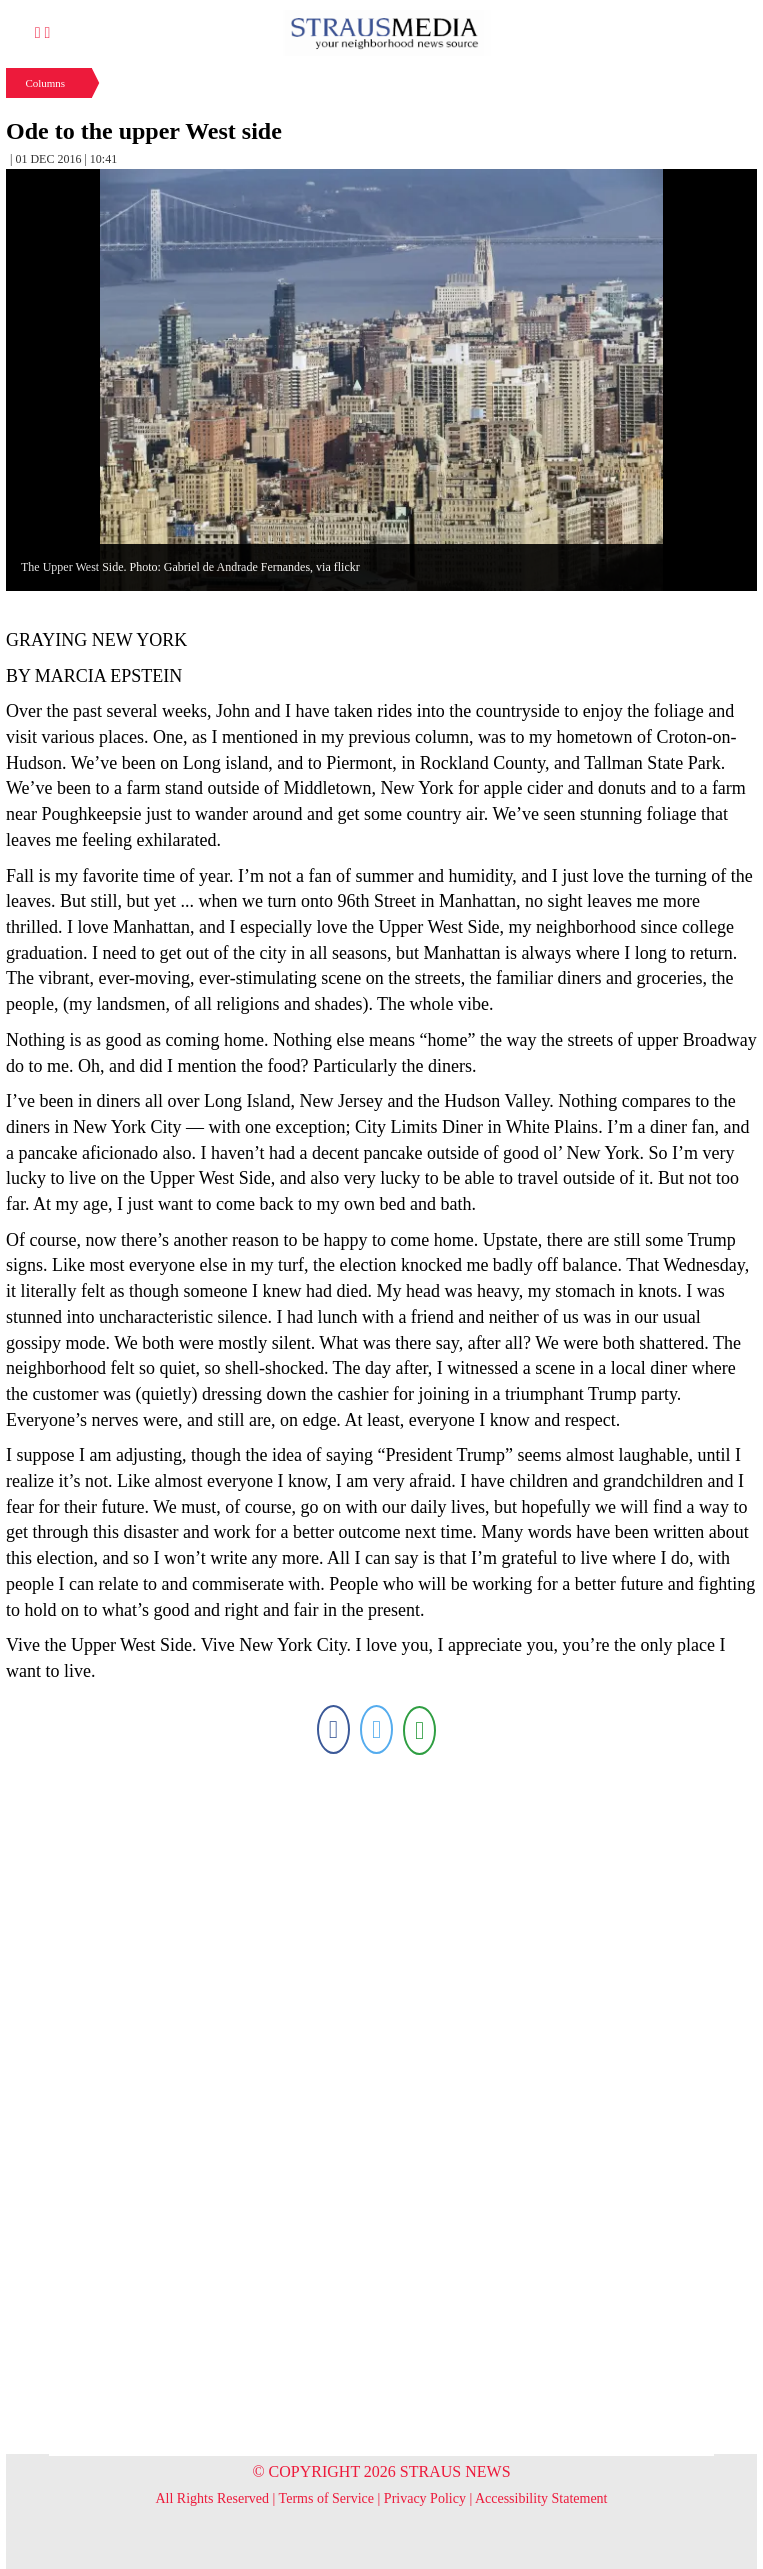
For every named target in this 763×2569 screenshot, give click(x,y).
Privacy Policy (425, 2498)
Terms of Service (326, 2498)
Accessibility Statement (541, 2498)
